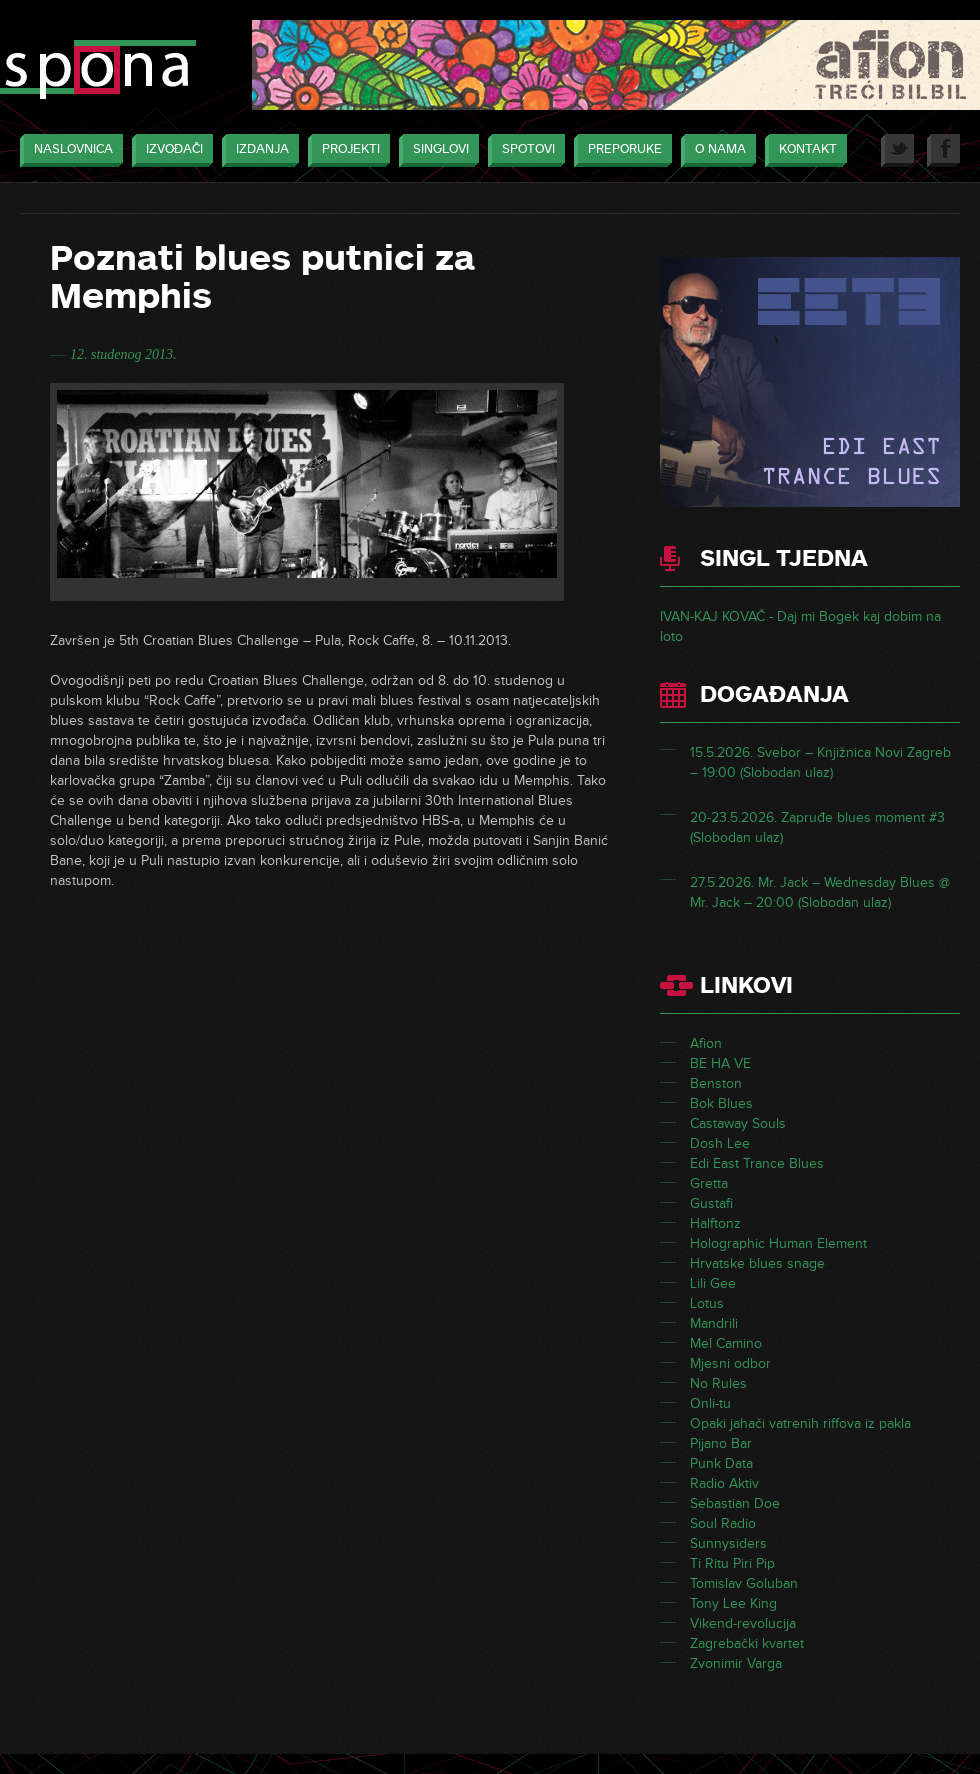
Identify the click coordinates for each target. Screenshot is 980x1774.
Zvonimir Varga (736, 1663)
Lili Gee (713, 1283)
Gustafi (711, 1203)
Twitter (897, 150)
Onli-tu (710, 1403)
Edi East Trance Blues (757, 1163)
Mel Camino (726, 1343)
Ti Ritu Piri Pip (732, 1563)
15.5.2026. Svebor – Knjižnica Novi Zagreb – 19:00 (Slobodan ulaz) (820, 762)
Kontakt (803, 150)
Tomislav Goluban (744, 1583)
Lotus (707, 1303)
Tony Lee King (733, 1603)
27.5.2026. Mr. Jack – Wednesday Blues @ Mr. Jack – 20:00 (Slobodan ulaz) (820, 892)
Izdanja (257, 150)
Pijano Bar (721, 1443)
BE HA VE (720, 1063)
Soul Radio (723, 1523)
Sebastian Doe (735, 1503)
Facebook (943, 150)
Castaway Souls (738, 1123)
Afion (706, 1043)
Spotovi (523, 150)
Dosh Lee (720, 1143)
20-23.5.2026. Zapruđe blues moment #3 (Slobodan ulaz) (817, 827)
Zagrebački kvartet (747, 1643)
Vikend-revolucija (743, 1623)
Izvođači (169, 150)
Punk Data (721, 1463)
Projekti (346, 150)
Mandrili (714, 1323)
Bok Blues (721, 1103)
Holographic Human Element (778, 1243)
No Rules (718, 1383)
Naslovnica (68, 150)
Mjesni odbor (730, 1363)
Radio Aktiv (724, 1483)
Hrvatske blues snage (757, 1263)
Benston (716, 1083)
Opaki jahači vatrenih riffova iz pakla (800, 1423)
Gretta (709, 1183)
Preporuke (620, 150)
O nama (715, 150)
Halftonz (715, 1223)
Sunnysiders (728, 1543)
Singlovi (436, 150)
